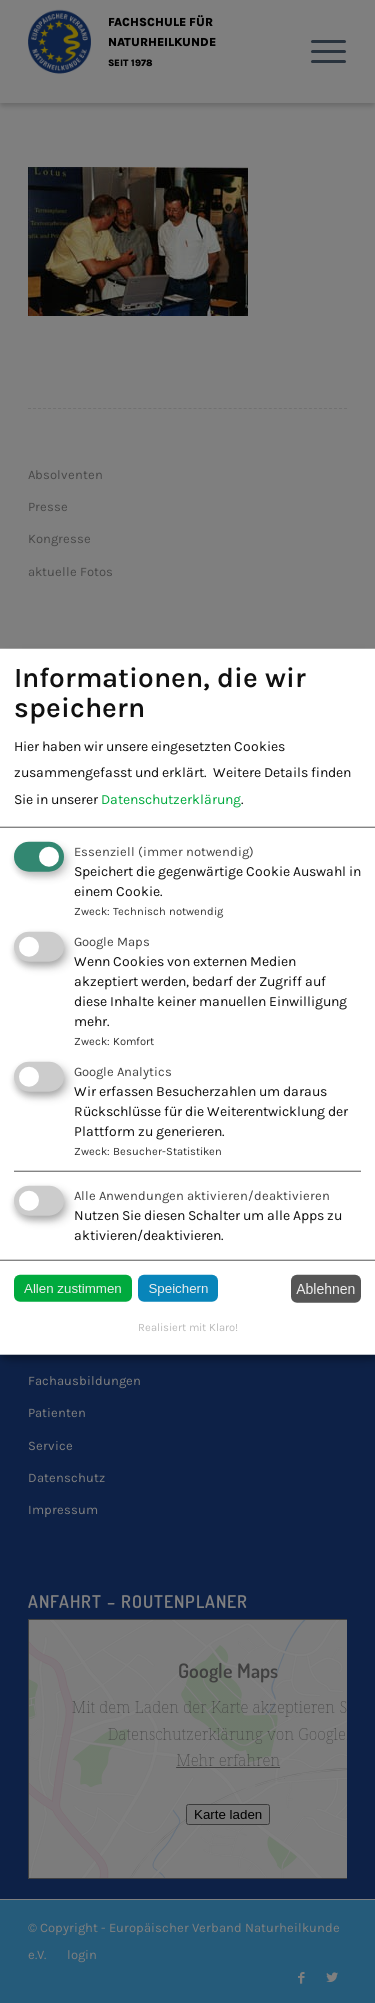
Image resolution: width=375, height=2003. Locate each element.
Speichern (178, 1288)
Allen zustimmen (73, 1288)
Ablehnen (325, 1289)
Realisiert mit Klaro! (188, 1326)
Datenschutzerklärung (171, 798)
